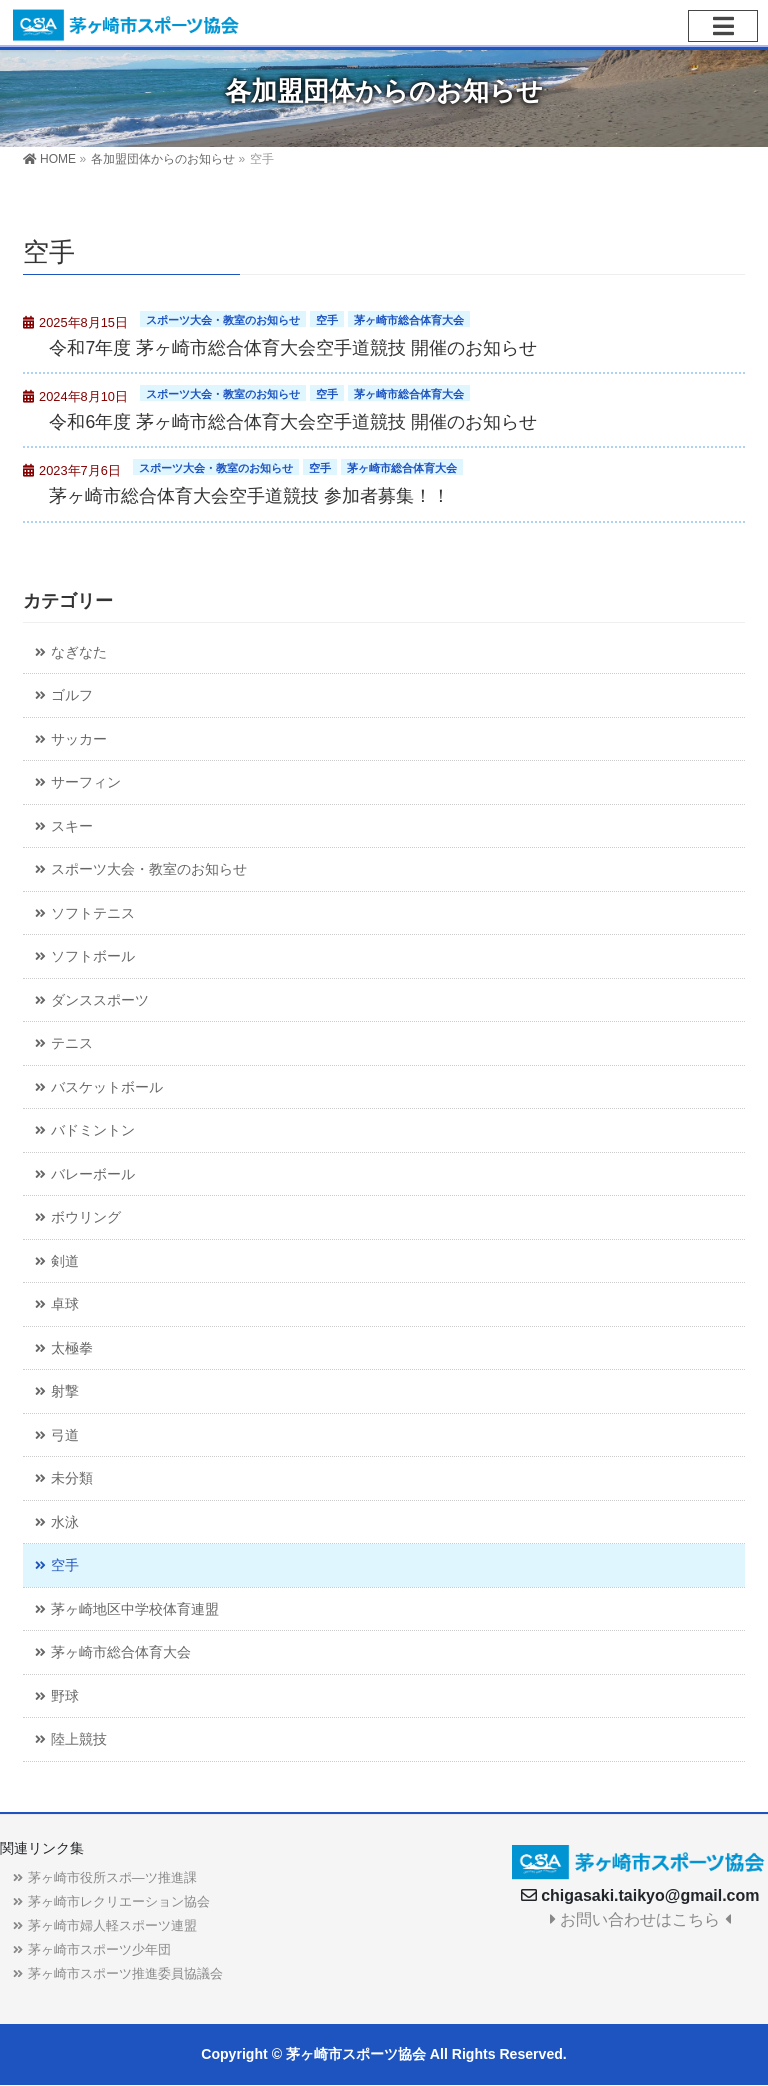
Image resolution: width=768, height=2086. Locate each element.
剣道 (65, 1261)
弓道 (65, 1435)
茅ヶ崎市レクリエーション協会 (119, 1901)
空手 (327, 320)
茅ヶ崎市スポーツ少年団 (99, 1949)
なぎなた (79, 652)
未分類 (72, 1478)
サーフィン (86, 782)
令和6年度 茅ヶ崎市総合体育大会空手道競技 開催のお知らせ (293, 422)
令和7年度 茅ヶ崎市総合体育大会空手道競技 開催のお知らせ (293, 348)
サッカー (79, 739)
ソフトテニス (93, 913)
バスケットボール (107, 1087)
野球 (65, 1696)
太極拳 (72, 1348)
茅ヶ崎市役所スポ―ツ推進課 (112, 1877)
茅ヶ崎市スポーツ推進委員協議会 (125, 1973)
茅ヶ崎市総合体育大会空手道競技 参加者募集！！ (249, 496)
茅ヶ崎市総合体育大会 (409, 320)
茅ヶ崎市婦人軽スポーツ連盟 (112, 1925)
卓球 (65, 1304)
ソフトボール (93, 956)
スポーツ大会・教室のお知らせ (223, 320)
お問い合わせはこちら (640, 1919)
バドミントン (93, 1130)
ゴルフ (72, 695)
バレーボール (93, 1174)
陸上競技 (79, 1739)
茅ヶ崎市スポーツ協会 (356, 2054)
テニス (72, 1043)
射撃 (65, 1391)
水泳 (65, 1522)
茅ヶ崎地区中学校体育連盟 (135, 1609)
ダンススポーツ (100, 1000)
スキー (72, 826)
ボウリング (86, 1217)
